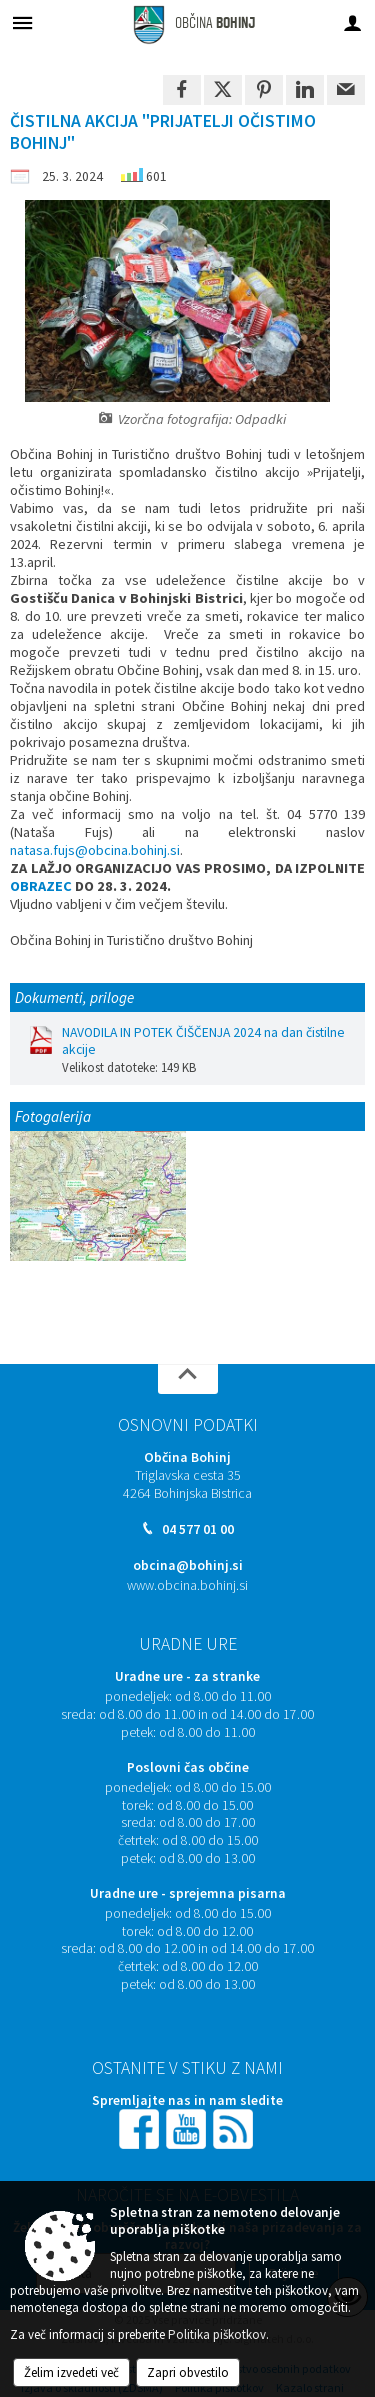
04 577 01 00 (198, 1529)
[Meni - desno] (352, 22)
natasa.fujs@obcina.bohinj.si (95, 850)
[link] (182, 90)
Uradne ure (188, 1644)
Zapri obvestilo (188, 2372)
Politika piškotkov (217, 2334)
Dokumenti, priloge (74, 997)
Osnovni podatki (188, 1425)
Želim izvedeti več (71, 2372)
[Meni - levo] (22, 22)
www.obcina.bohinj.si (187, 1585)
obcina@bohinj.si (188, 1565)
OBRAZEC (41, 886)
